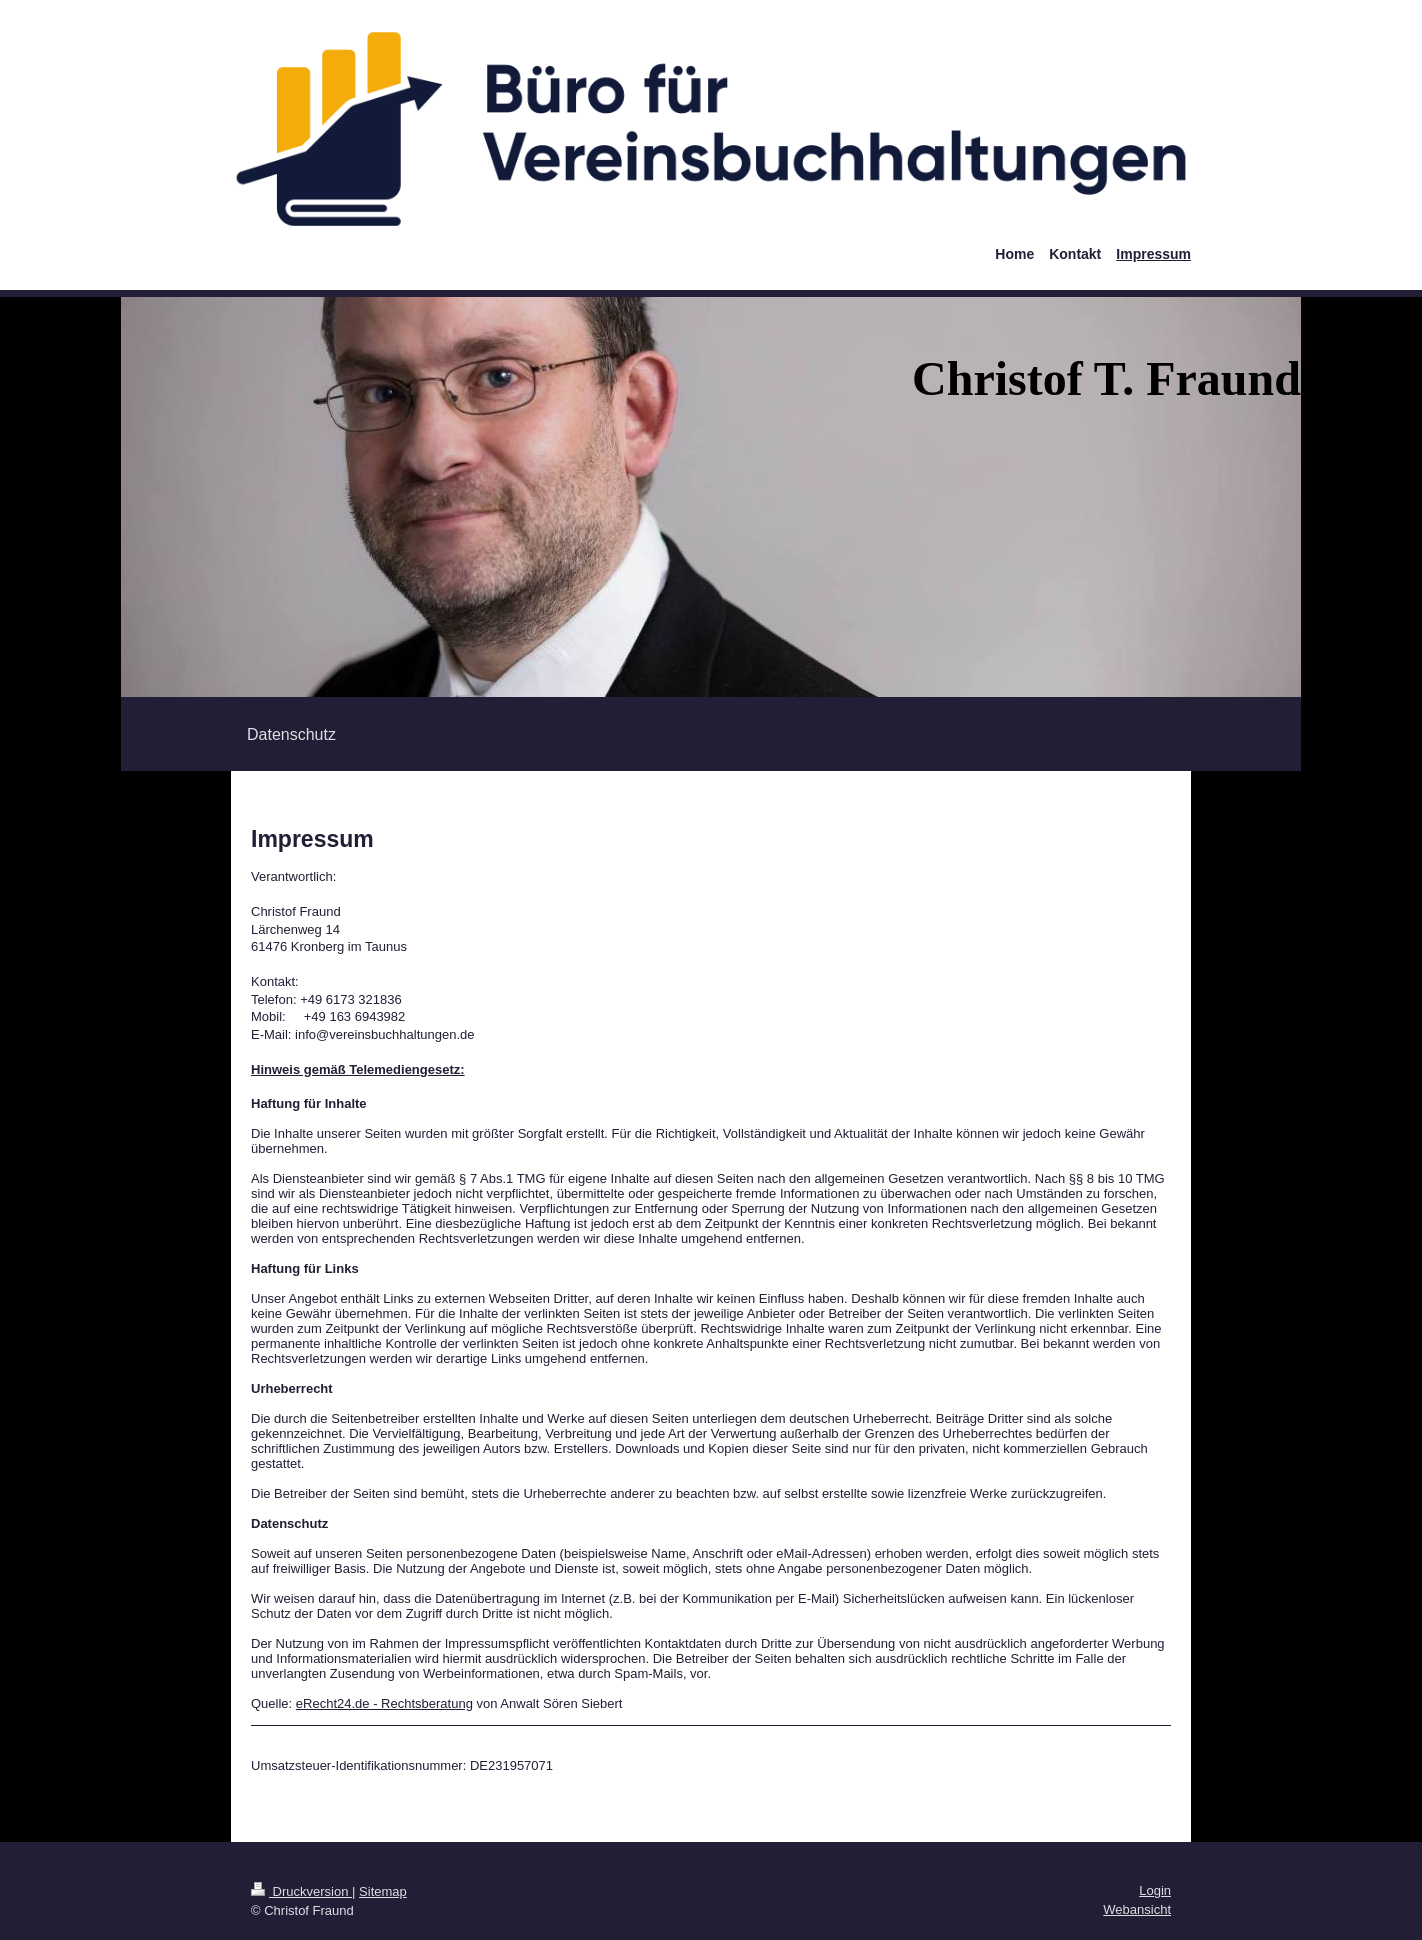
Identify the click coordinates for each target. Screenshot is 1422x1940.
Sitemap (383, 1891)
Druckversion (301, 1891)
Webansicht (1137, 1909)
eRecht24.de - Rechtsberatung (384, 1703)
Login (1155, 1890)
